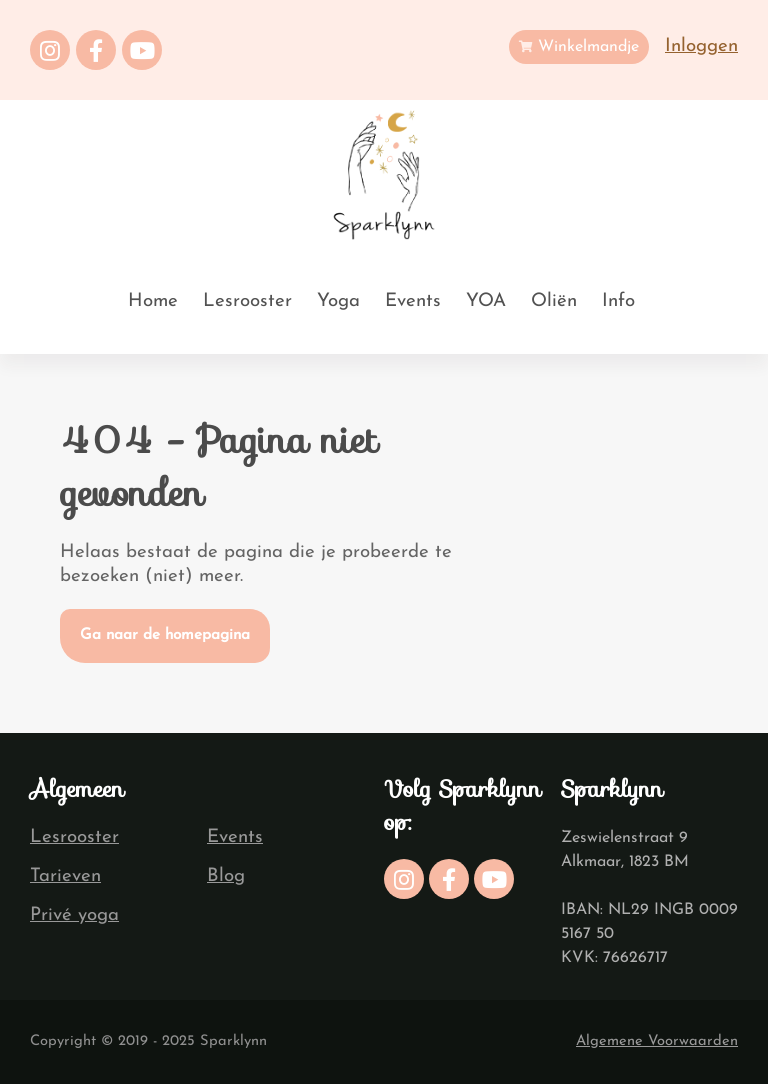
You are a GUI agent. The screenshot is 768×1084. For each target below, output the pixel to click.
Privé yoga (74, 915)
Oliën (554, 301)
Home (153, 301)
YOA (486, 301)
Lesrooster (247, 301)
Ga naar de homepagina (165, 635)
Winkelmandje (579, 47)
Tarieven (65, 876)
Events (413, 301)
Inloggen (701, 46)
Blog (226, 876)
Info (618, 301)
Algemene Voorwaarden (657, 1041)
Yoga (338, 301)
